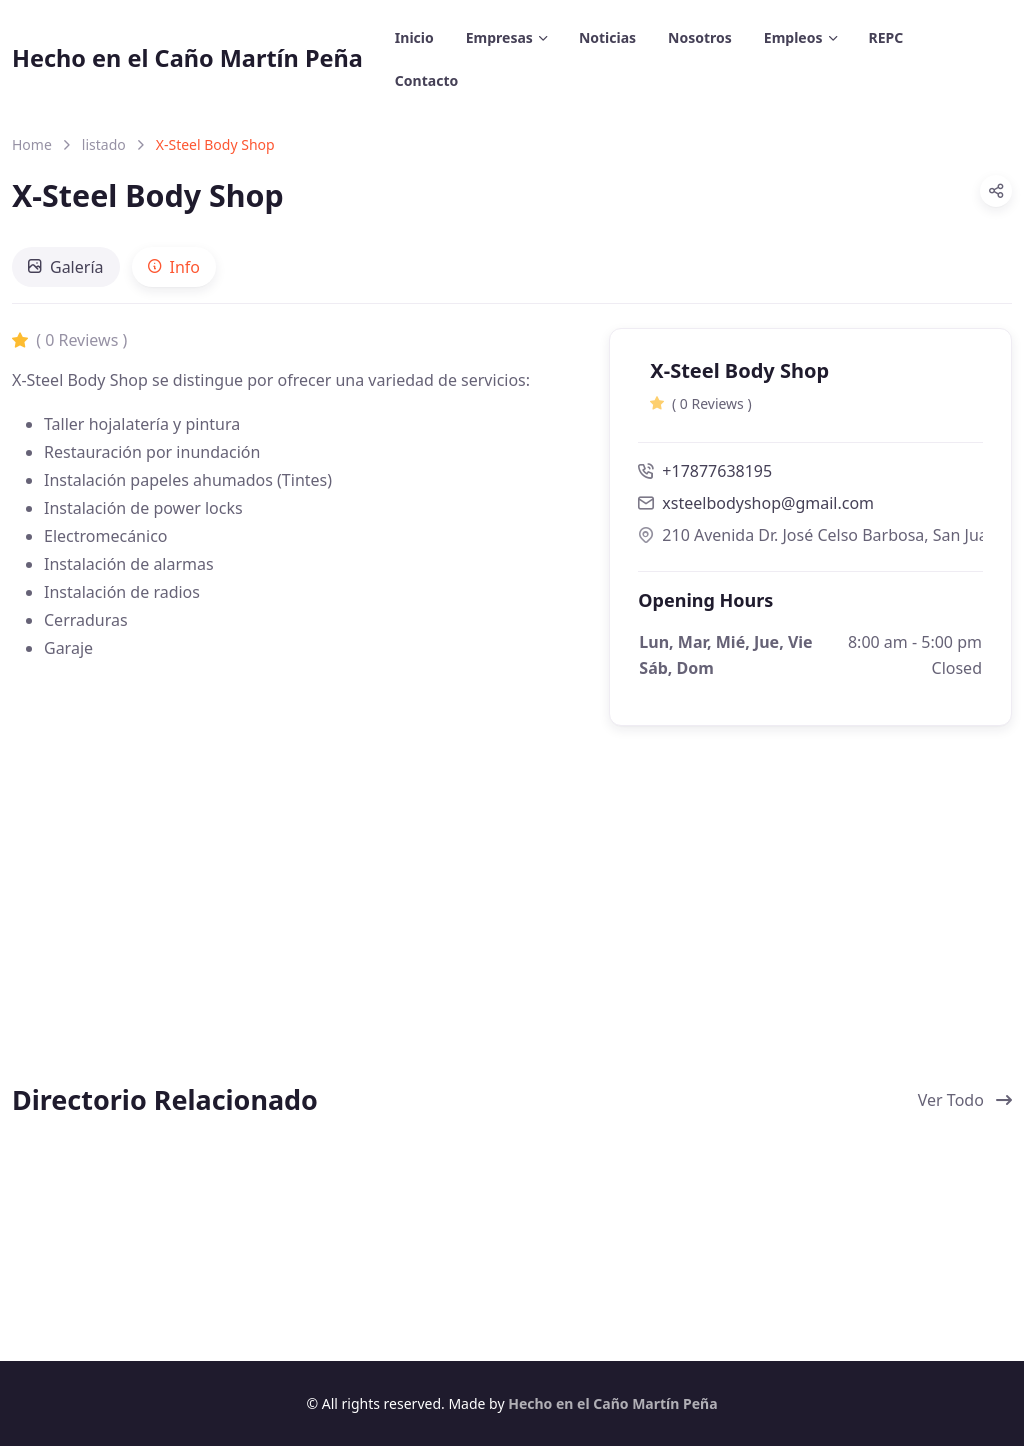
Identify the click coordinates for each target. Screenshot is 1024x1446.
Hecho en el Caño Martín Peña (187, 58)
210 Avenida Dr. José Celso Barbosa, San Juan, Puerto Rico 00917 (810, 535)
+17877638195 (705, 471)
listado (104, 144)
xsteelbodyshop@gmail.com (768, 503)
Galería (66, 267)
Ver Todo (965, 1100)
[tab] (66, 267)
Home (32, 144)
